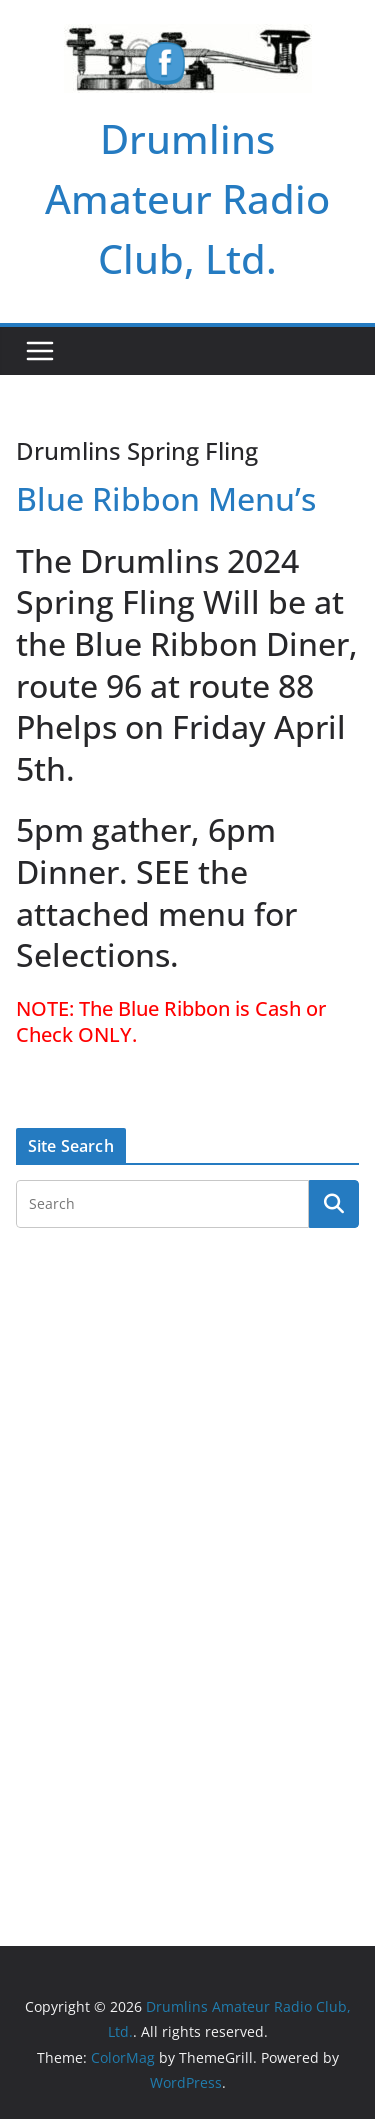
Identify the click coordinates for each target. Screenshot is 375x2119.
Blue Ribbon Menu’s (166, 498)
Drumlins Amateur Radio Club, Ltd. (187, 198)
